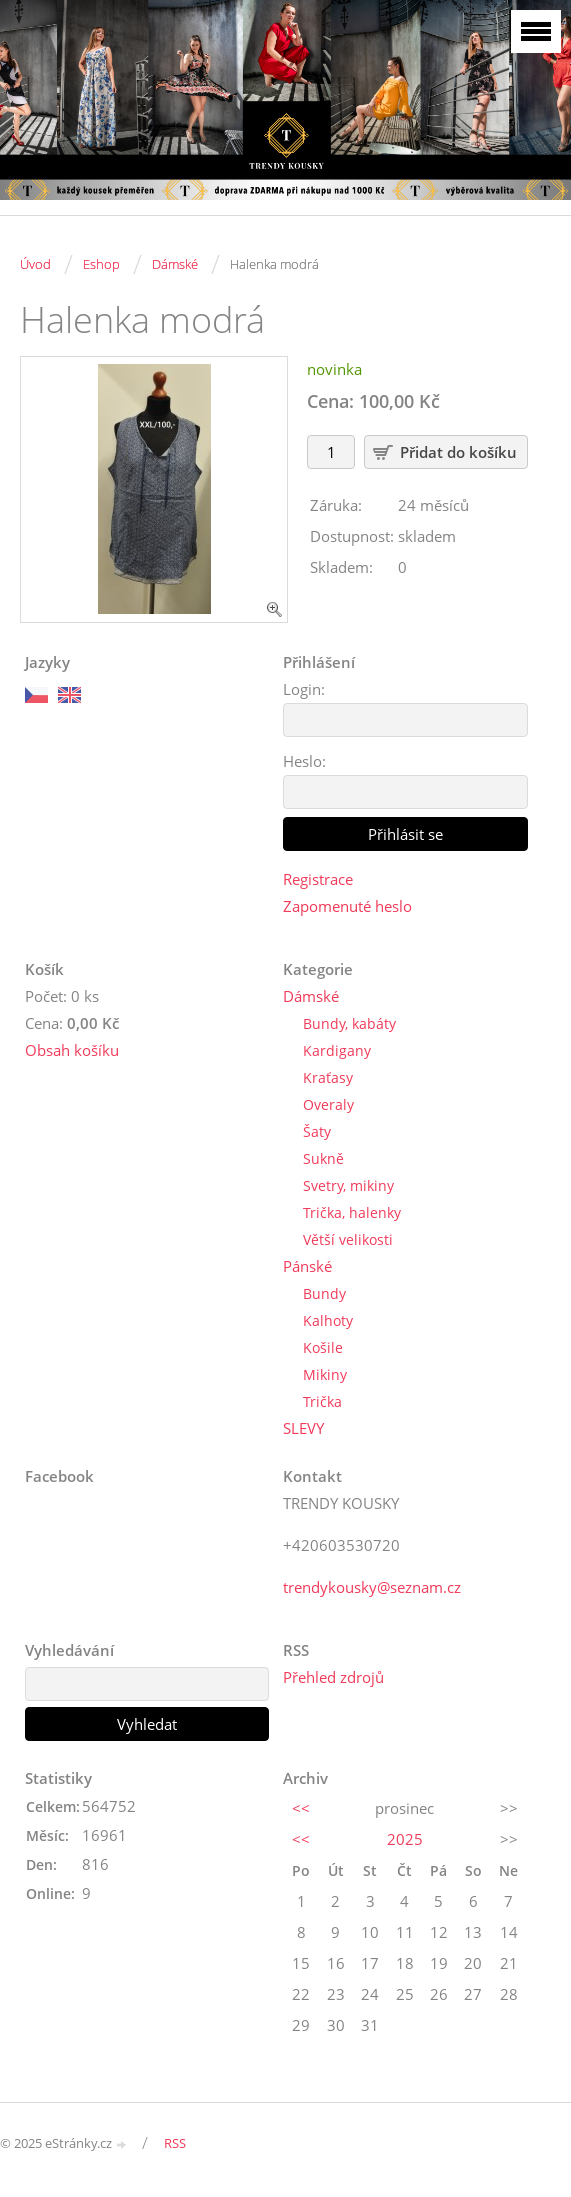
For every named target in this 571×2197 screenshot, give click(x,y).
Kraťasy (328, 1077)
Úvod (35, 264)
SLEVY (303, 1428)
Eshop (101, 264)
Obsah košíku (72, 1050)
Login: (304, 689)
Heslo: (304, 761)
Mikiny (325, 1374)
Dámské (175, 264)
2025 (405, 1839)
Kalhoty (328, 1320)
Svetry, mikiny (348, 1185)
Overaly (328, 1104)
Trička (322, 1401)
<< (301, 1808)
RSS (175, 2143)
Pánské (307, 1266)
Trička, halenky (352, 1212)
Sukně (323, 1158)
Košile (323, 1347)
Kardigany (337, 1050)
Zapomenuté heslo (347, 906)
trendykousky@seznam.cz (372, 1587)
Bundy (324, 1293)
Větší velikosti (348, 1239)
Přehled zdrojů (333, 1677)
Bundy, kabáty (349, 1023)
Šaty (317, 1131)
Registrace (318, 879)
